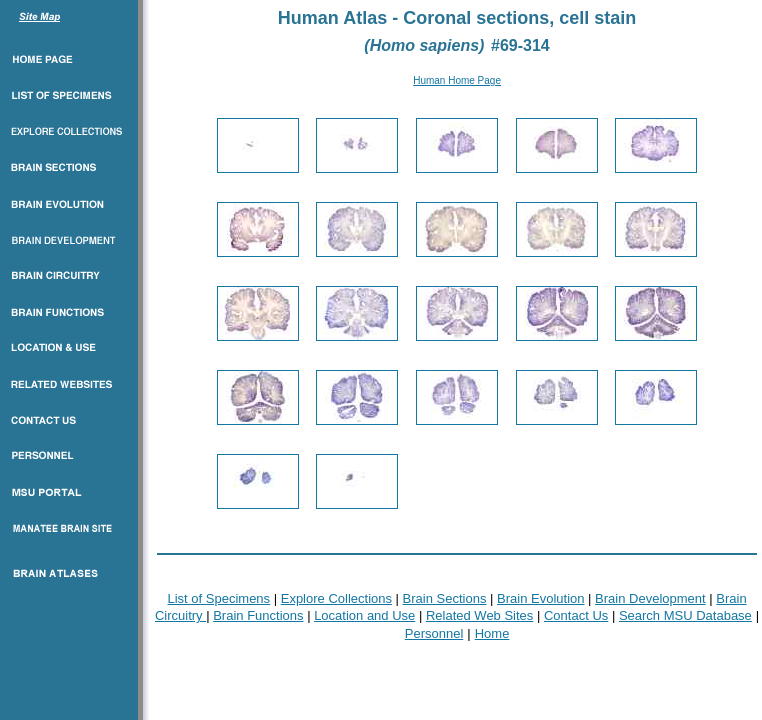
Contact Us (576, 615)
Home (492, 633)
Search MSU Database (685, 615)
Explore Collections (336, 598)
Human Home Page (457, 80)
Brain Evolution (540, 598)
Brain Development (650, 598)
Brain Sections (445, 598)
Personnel (434, 633)
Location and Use (364, 615)
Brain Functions (258, 615)
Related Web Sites (479, 615)
